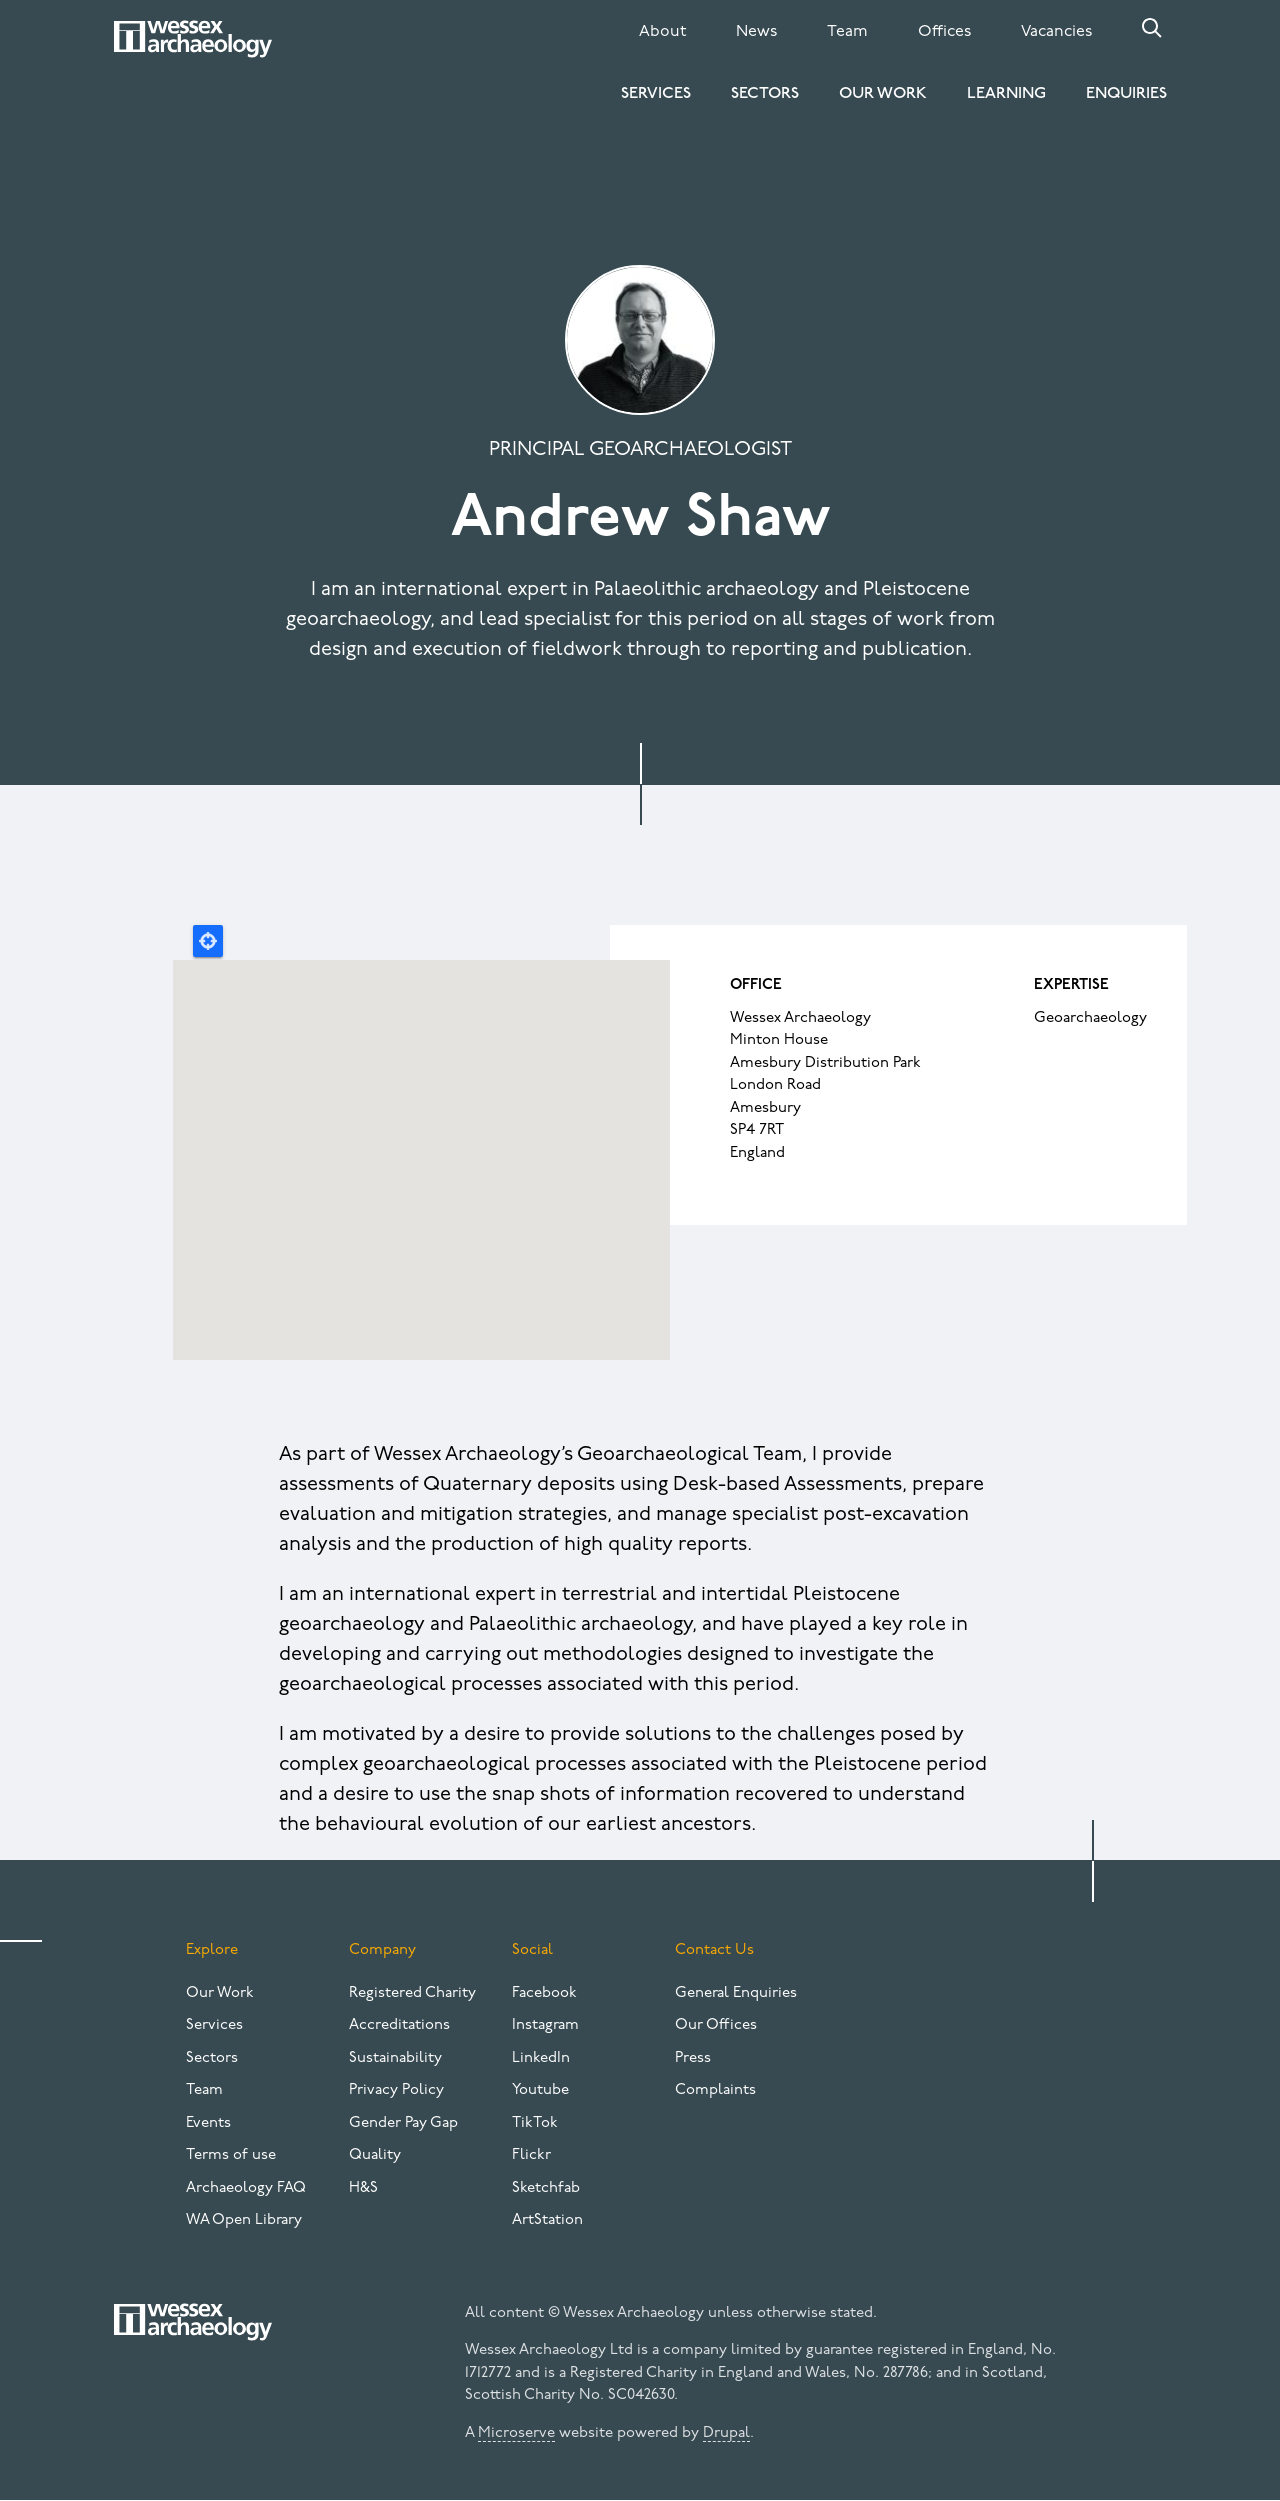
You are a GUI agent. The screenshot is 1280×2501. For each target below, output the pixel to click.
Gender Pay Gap (403, 2123)
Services (656, 94)
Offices (944, 32)
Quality (375, 2155)
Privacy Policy (396, 2090)
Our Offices (716, 2025)
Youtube (540, 2090)
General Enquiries (736, 1993)
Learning (1006, 94)
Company (382, 1950)
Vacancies (1056, 32)
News (756, 32)
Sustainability (395, 2058)
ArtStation (547, 2220)
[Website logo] (193, 39)
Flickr (531, 2155)
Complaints (715, 2090)
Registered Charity (412, 1993)
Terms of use (231, 2155)
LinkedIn (541, 2058)
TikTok (535, 2123)
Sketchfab (546, 2188)
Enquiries (1126, 94)
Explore (212, 1950)
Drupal (726, 2433)
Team (847, 32)
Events (208, 2123)
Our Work (883, 94)
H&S (363, 2188)
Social (532, 1950)
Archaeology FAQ (246, 2188)
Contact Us (714, 1950)
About (662, 32)
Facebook (544, 1993)
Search (1152, 28)
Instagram (545, 2025)
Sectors (765, 94)
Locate (208, 941)
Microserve (516, 2433)
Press (693, 2058)
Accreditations (399, 2025)
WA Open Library (244, 2220)
